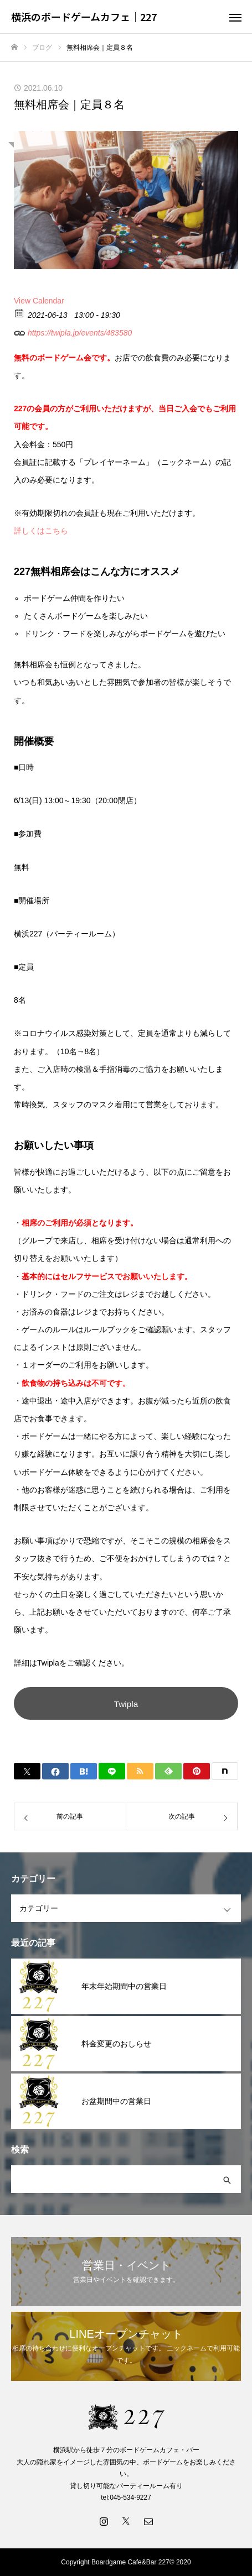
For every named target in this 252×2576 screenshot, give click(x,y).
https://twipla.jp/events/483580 (73, 331)
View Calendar (39, 300)
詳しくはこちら (41, 530)
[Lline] (112, 1771)
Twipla (126, 1704)
